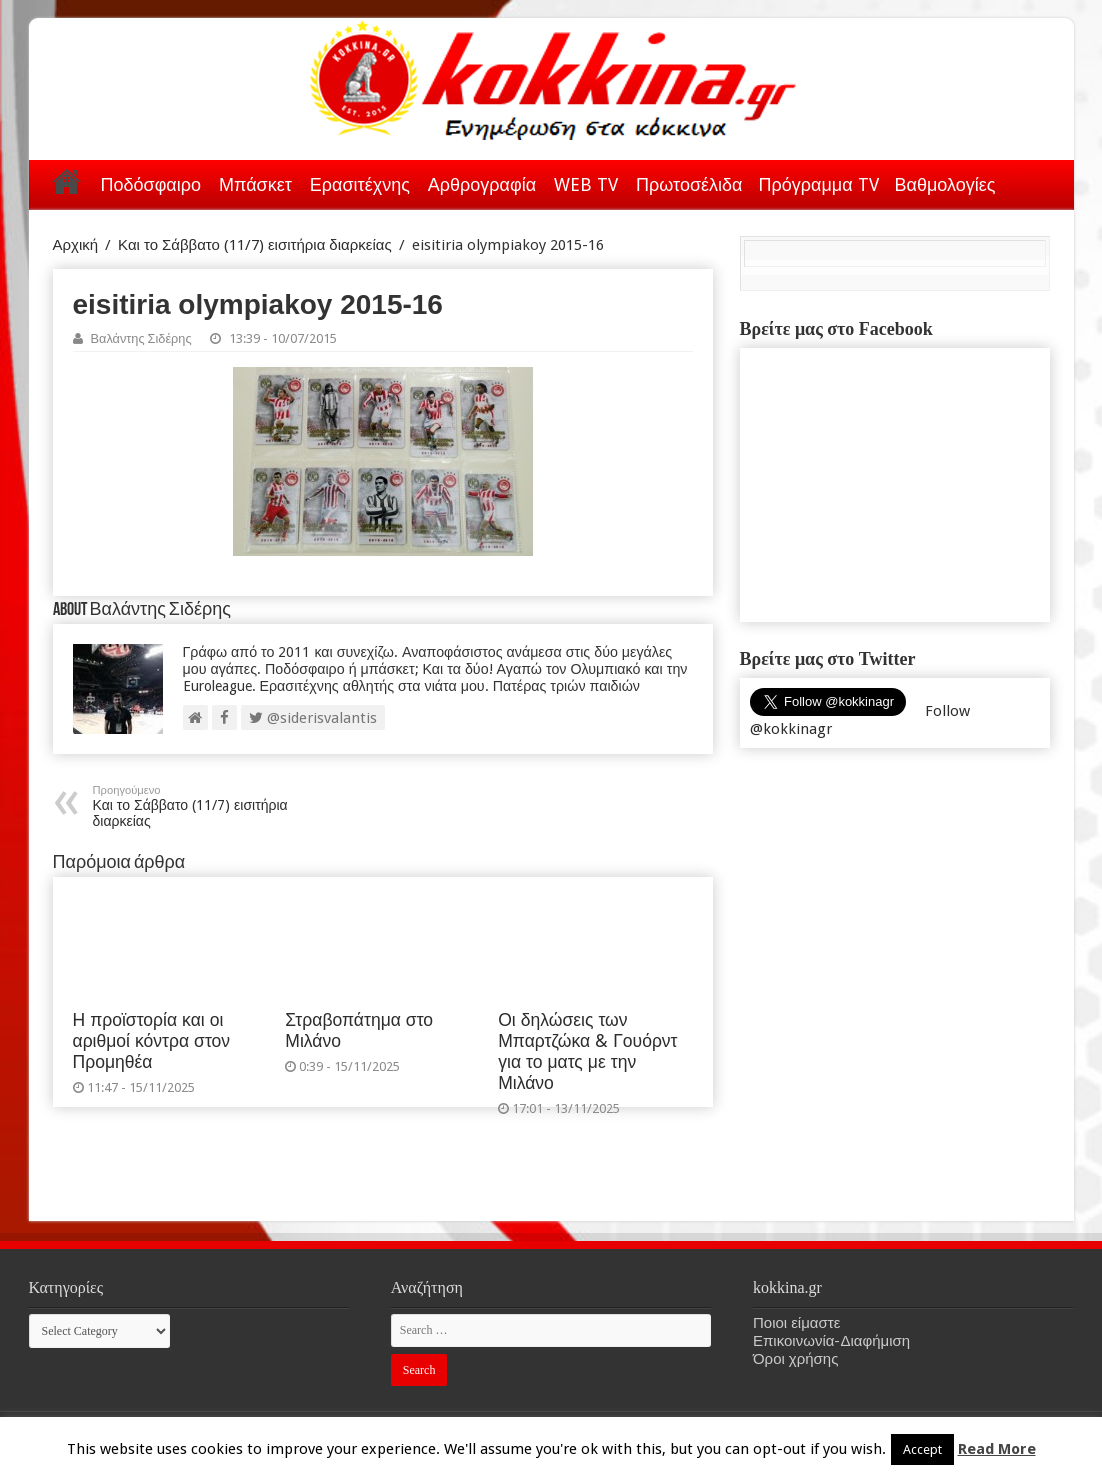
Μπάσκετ (255, 184)
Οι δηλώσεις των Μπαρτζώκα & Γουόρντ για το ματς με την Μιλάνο (587, 1051)
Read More (997, 1449)
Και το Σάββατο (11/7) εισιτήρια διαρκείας (255, 245)
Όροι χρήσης (795, 1359)
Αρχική (67, 181)
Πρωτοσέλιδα (689, 184)
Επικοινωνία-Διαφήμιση (831, 1341)
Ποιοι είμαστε (796, 1323)
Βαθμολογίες (945, 184)
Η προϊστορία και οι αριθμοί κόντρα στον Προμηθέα (152, 1041)
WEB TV (586, 184)
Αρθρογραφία (482, 184)
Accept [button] (922, 1449)
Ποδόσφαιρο (151, 184)
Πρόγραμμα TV (819, 184)
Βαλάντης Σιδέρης (141, 338)
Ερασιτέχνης (360, 184)
